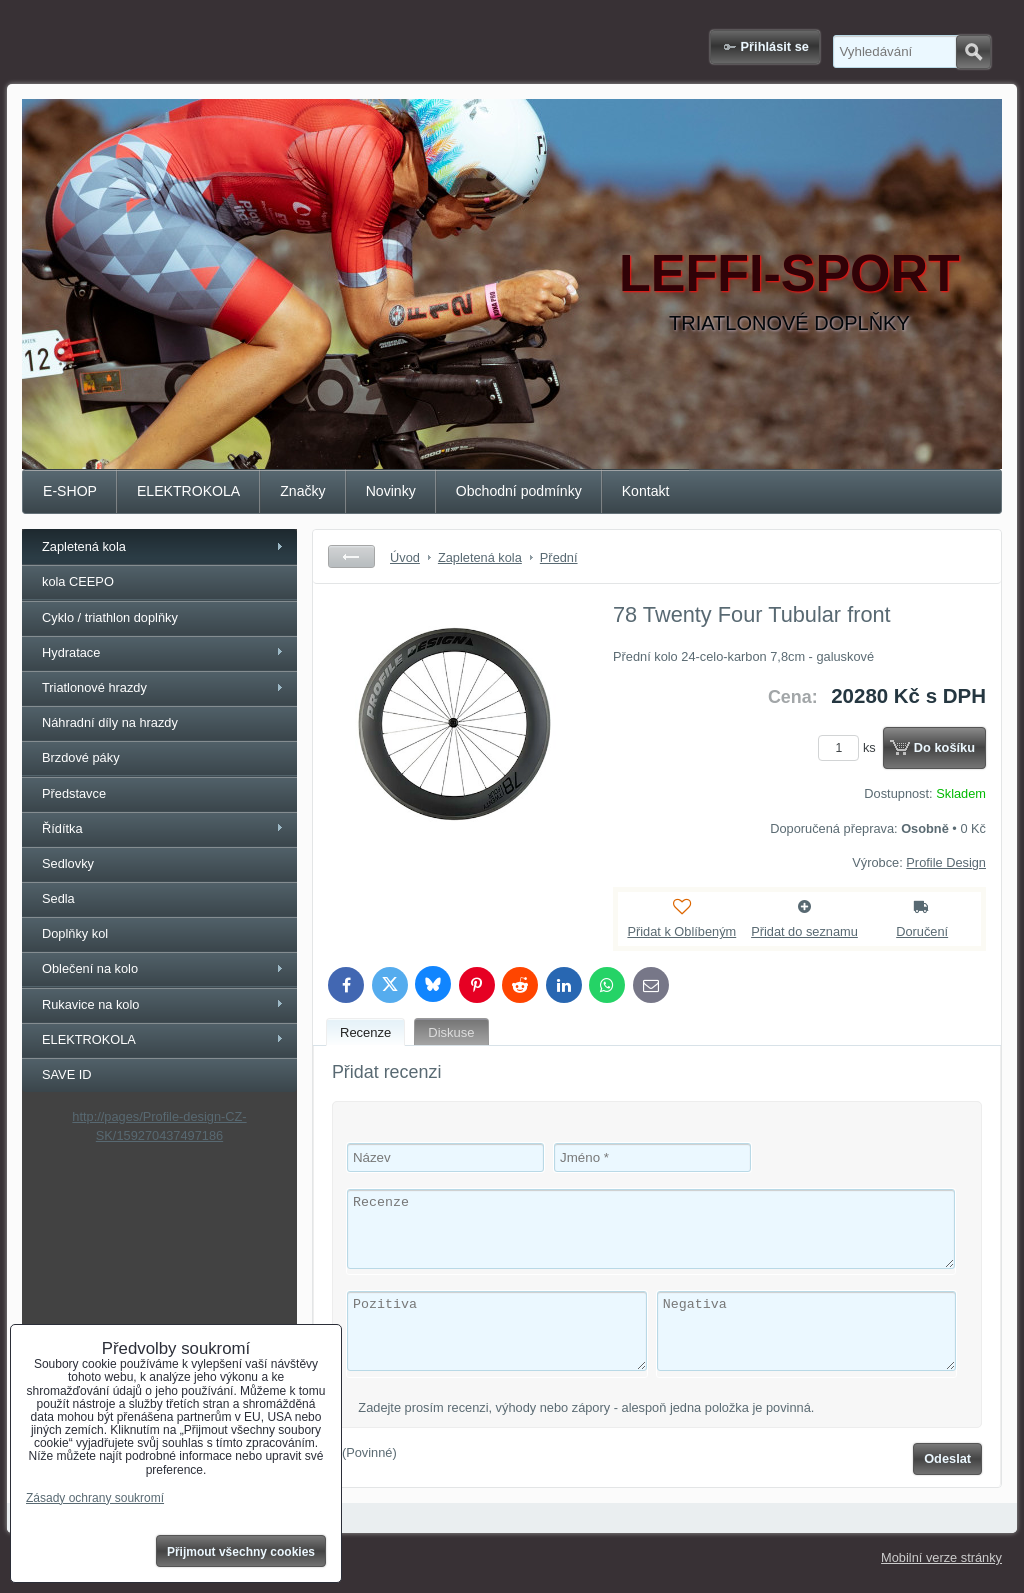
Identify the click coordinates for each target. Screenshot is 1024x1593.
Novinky (391, 491)
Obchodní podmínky (519, 491)
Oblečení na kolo (90, 968)
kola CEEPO (78, 581)
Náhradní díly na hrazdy (110, 722)
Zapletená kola (84, 546)
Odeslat (947, 1458)
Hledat (973, 52)
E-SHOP (70, 491)
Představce (74, 793)
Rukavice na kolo (90, 1004)
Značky (302, 491)
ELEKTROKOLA (188, 491)
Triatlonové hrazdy (94, 687)
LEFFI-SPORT (789, 273)
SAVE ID (67, 1074)
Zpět (351, 556)
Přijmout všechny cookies (241, 1552)
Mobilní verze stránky (941, 1557)
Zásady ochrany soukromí (95, 1498)
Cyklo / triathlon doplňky (110, 617)
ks (850, 747)
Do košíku (944, 747)
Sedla (58, 898)
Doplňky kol (75, 933)
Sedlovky (68, 863)
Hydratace (71, 652)
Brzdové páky (81, 757)
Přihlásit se (775, 46)
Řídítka (62, 828)
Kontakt (646, 491)
